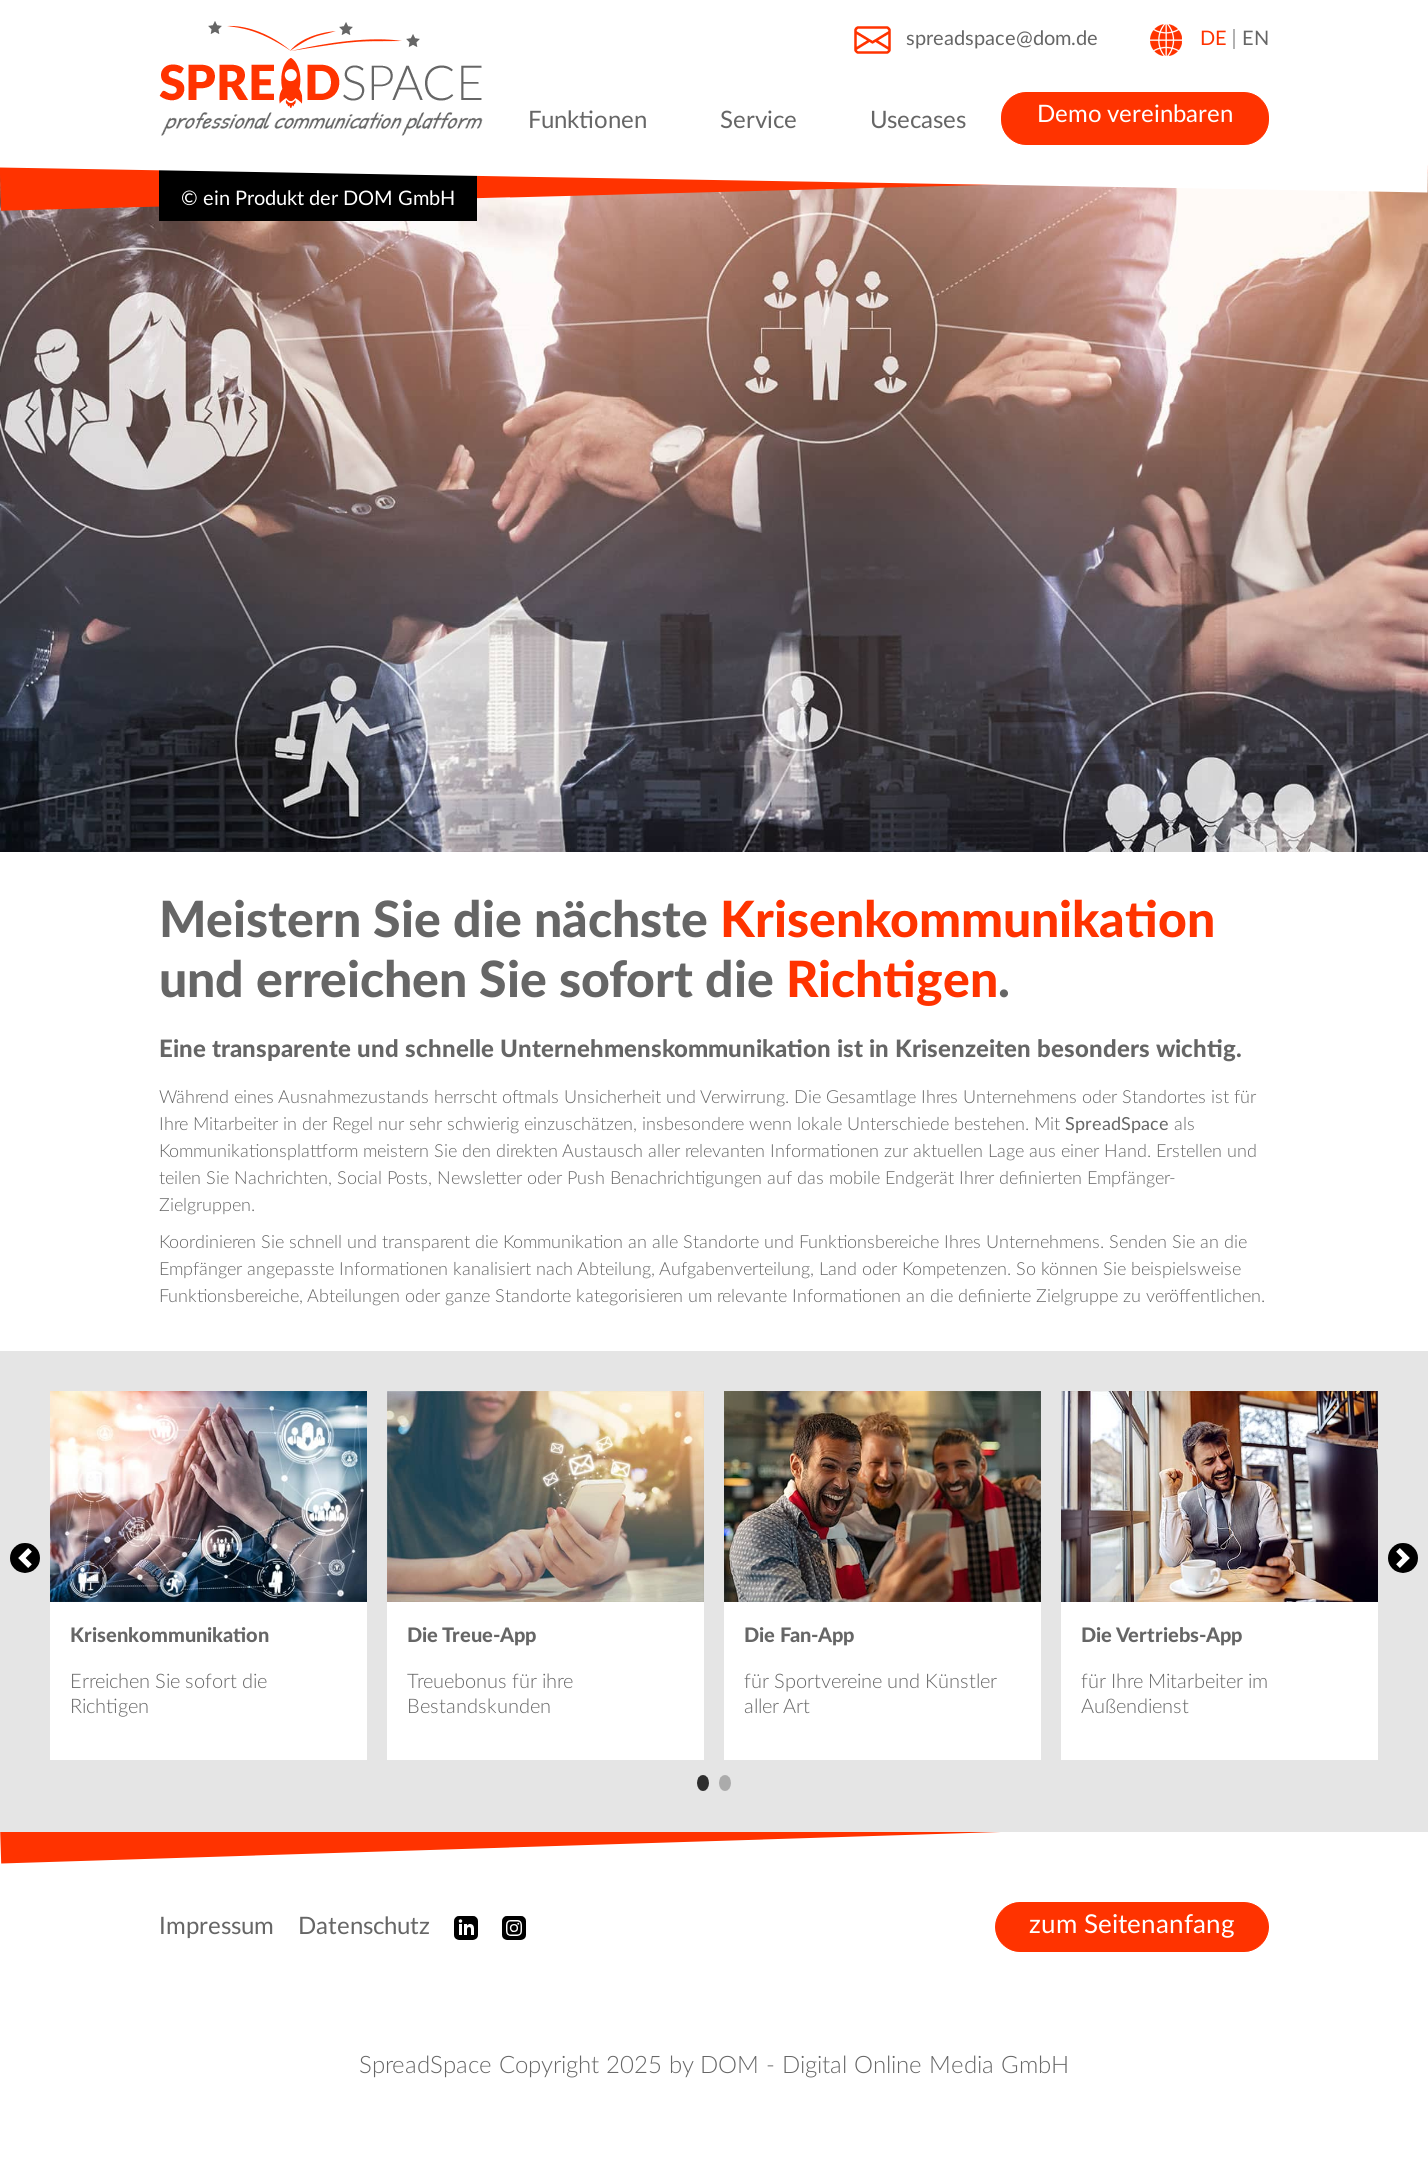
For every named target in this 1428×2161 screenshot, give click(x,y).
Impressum (216, 1927)
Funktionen (587, 121)
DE (1213, 39)
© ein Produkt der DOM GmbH (318, 199)
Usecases (918, 121)
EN (1255, 39)
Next (1403, 1558)
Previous (25, 1558)
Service (758, 121)
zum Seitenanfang (1132, 1925)
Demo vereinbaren (1135, 115)
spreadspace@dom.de (975, 40)
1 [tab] (703, 1783)
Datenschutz (364, 1927)
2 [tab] (725, 1783)
